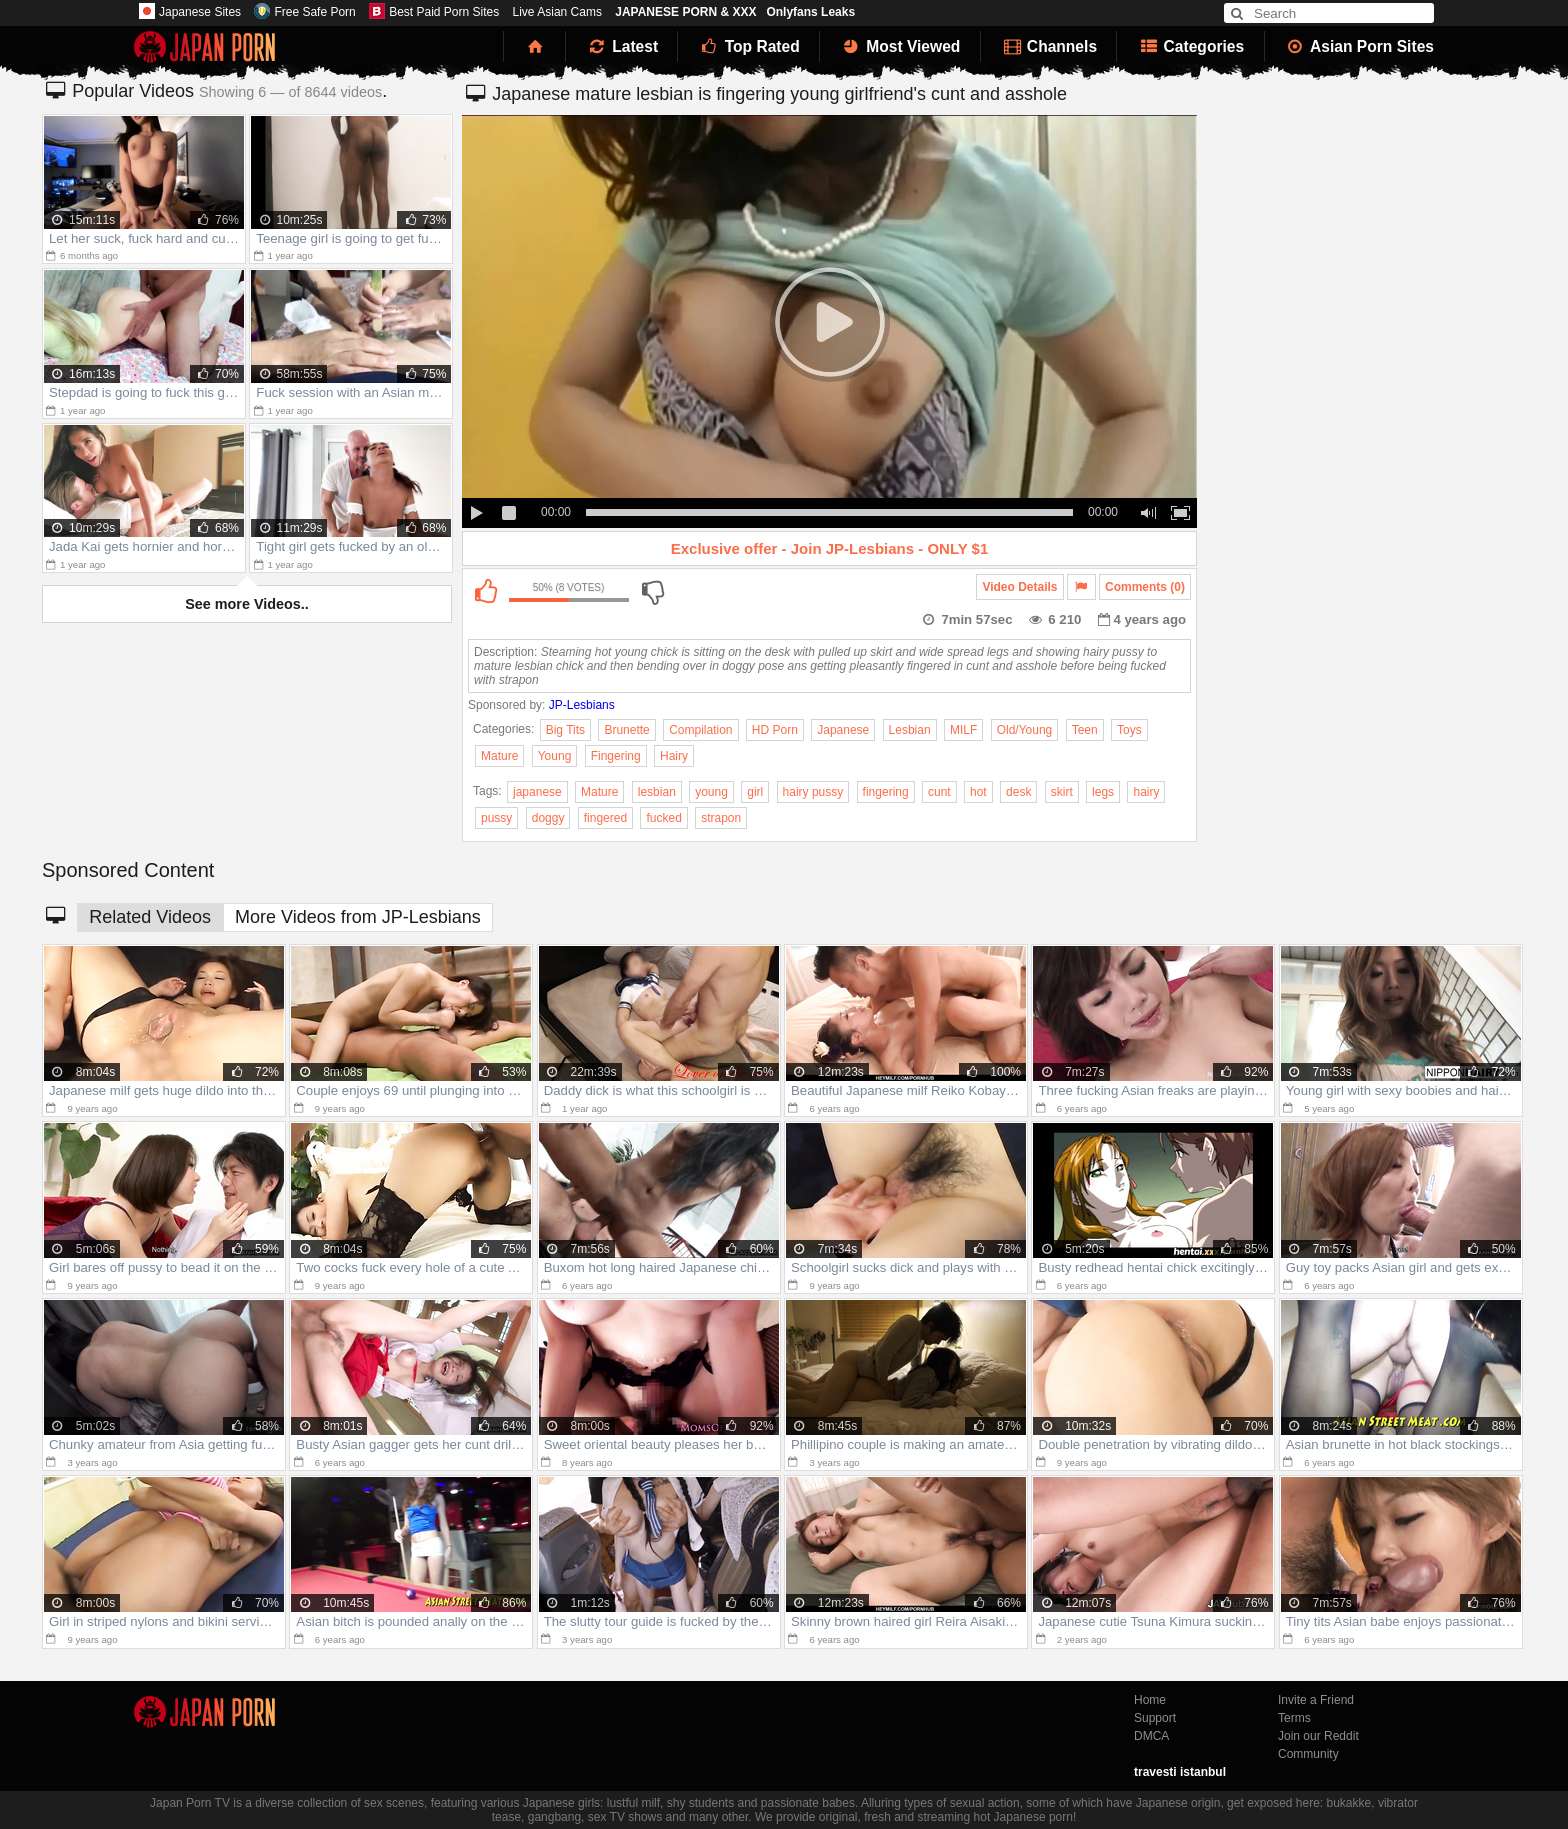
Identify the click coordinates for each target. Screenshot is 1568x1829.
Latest (622, 46)
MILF (963, 730)
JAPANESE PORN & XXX (685, 12)
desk (1018, 792)
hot (978, 792)
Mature (499, 756)
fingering (886, 792)
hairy (1146, 792)
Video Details (1019, 587)
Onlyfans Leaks (810, 12)
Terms (1294, 1718)
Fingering (616, 756)
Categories (1190, 46)
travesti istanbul (1180, 1772)
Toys (1129, 730)
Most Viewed (900, 46)
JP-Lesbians (582, 705)
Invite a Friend (1316, 1700)
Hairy (674, 756)
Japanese (843, 730)
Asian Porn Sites (1360, 46)
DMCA (1151, 1736)
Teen (1085, 730)
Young (555, 756)
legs (1103, 792)
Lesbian (910, 730)
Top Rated (748, 46)
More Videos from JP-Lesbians (358, 917)
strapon (721, 818)
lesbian (657, 792)
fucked (663, 818)
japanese (537, 792)
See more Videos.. (247, 604)
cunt (939, 792)
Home (1150, 1700)
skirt (1062, 792)
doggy (548, 818)
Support (1155, 1718)
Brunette (626, 730)
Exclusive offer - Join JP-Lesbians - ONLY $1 (830, 548)
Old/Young (1025, 730)
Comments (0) (1145, 587)
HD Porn (775, 730)
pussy (496, 818)
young (711, 792)
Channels (1049, 46)
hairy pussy (813, 792)
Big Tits (565, 730)
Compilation (700, 730)
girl (755, 792)
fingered (605, 818)
